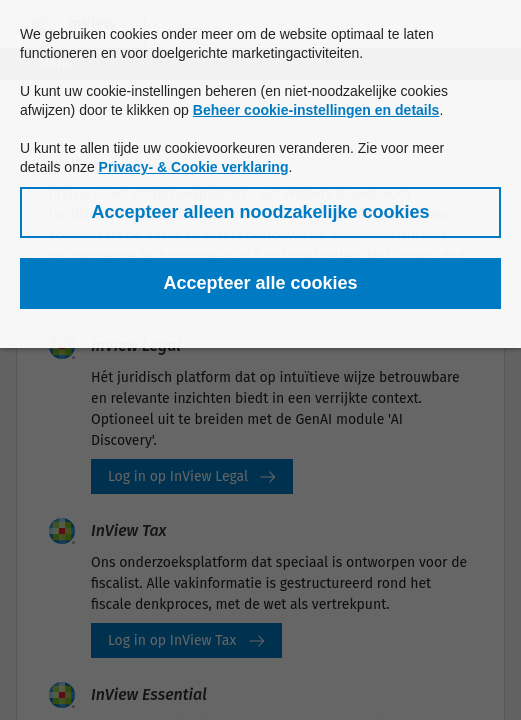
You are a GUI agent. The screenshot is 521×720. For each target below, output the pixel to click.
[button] (260, 212)
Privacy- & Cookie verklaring (194, 167)
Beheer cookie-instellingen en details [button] (316, 110)
